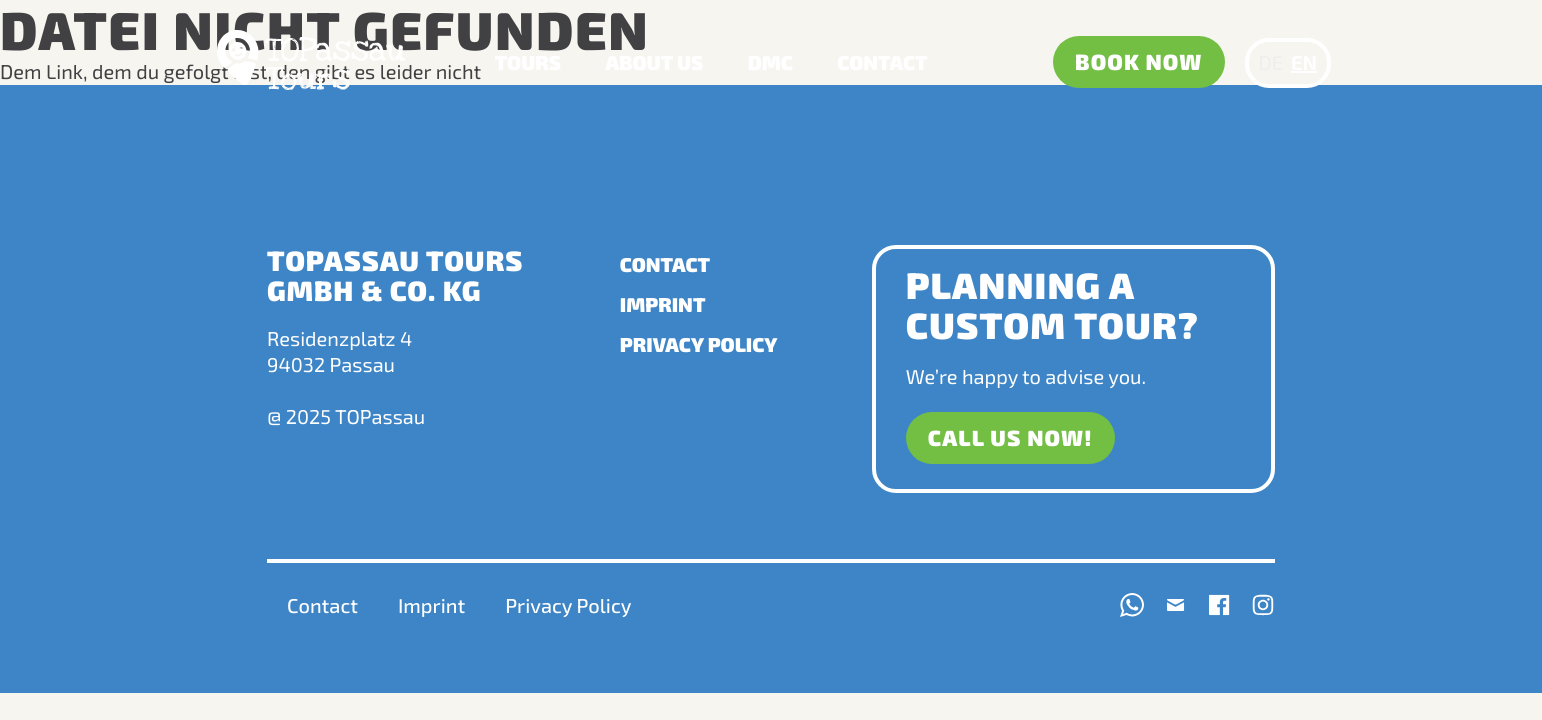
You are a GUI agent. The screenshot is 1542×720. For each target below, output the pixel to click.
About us (655, 63)
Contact (882, 63)
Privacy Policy (699, 345)
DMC (770, 63)
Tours (528, 63)
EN (1304, 63)
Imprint (663, 305)
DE (1271, 63)
